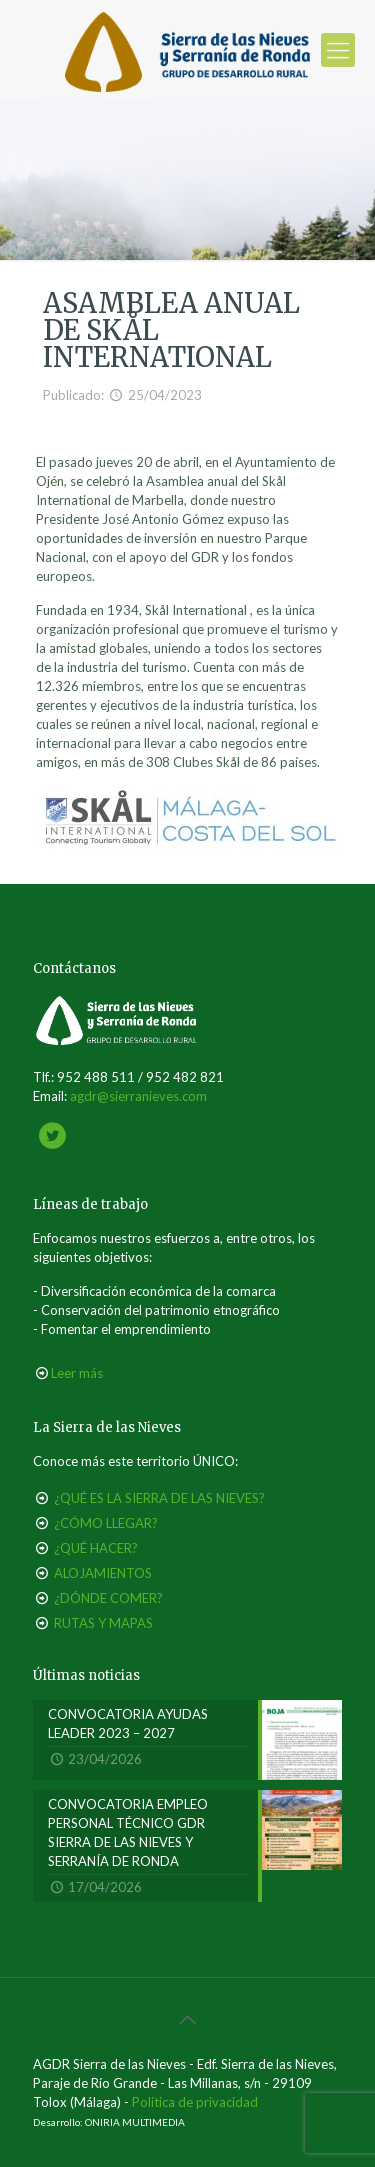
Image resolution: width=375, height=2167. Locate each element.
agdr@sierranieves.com (138, 1096)
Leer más (77, 1373)
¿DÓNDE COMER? (108, 1598)
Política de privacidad (195, 2102)
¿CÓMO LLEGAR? (106, 1523)
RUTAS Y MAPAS (103, 1623)
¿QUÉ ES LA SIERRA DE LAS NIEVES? (159, 1498)
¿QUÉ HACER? (96, 1548)
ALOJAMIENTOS (103, 1573)
